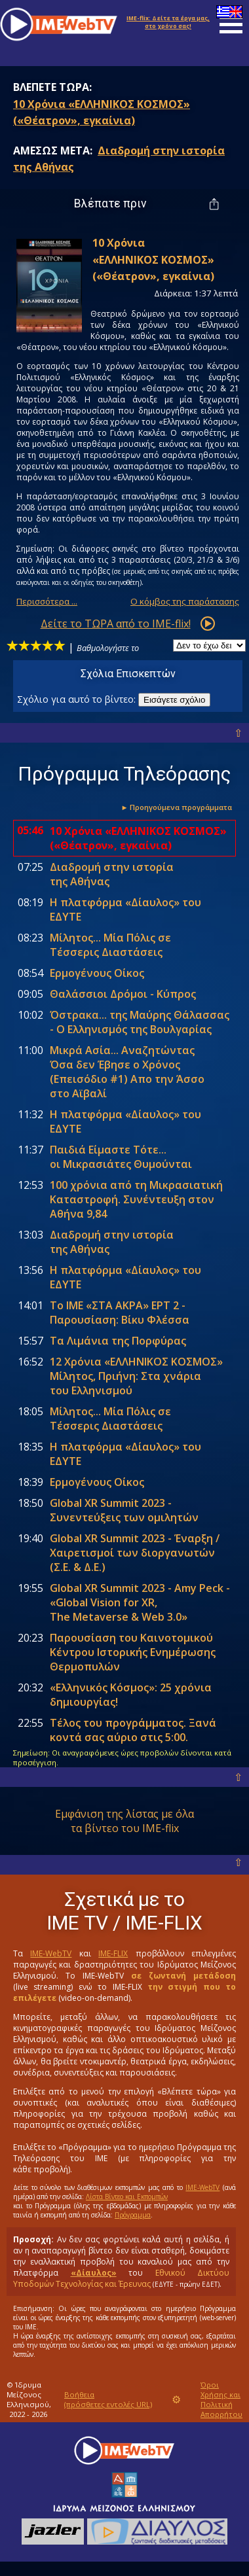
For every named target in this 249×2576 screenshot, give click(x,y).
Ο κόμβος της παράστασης (184, 601)
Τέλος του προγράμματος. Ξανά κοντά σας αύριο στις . (133, 1730)
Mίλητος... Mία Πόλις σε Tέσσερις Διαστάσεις (110, 944)
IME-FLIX (113, 1953)
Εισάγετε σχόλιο (174, 700)
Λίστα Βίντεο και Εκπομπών (127, 2196)
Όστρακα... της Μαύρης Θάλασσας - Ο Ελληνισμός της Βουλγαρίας (139, 1022)
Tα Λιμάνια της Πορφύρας (118, 1340)
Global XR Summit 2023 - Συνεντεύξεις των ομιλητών (124, 1510)
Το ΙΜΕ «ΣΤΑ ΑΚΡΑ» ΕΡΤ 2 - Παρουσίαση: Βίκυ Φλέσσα (119, 1312)
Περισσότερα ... (46, 601)
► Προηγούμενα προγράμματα (176, 807)
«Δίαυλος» (94, 2272)
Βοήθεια (108, 2399)
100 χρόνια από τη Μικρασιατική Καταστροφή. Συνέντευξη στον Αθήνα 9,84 (136, 1199)
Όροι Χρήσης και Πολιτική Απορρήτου (221, 2399)
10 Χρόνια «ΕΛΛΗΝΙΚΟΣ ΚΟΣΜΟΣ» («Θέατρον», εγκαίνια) (138, 838)
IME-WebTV (50, 1953)
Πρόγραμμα (133, 2214)
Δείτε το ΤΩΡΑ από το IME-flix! (116, 623)
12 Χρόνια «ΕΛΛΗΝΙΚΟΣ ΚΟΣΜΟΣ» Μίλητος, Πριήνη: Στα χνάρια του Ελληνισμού (136, 1376)
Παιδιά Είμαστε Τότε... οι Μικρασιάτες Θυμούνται (121, 1156)
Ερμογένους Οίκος (97, 973)
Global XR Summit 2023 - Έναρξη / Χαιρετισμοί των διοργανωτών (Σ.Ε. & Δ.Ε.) (135, 1552)
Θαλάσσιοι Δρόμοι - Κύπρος (123, 994)
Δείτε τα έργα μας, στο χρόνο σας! (168, 22)
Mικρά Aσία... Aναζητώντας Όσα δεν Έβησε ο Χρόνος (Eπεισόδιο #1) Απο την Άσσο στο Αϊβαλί (127, 1072)
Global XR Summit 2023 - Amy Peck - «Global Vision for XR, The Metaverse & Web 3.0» (140, 1602)
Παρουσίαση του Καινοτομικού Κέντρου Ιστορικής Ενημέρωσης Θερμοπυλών (133, 1652)
